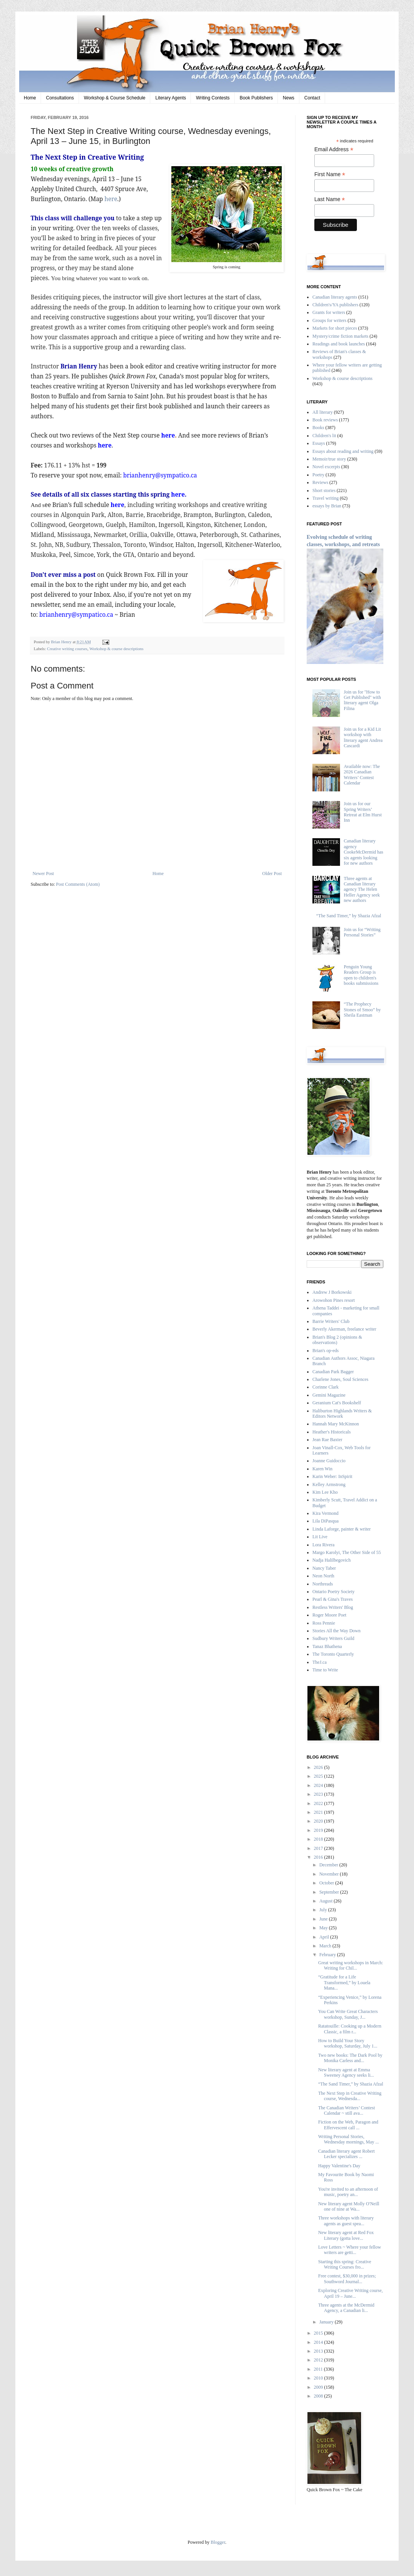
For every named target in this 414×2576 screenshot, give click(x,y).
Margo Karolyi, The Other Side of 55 (346, 1552)
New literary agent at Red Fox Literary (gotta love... (346, 2235)
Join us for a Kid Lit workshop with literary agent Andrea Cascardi (363, 737)
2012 (319, 2360)
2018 (319, 1839)
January (327, 2322)
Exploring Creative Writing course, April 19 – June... (350, 2293)
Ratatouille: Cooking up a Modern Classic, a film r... (349, 2028)
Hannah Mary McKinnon (335, 1424)
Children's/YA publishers (335, 304)
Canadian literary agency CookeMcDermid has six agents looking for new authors (363, 852)
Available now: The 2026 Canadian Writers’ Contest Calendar (362, 775)
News (288, 98)
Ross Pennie (323, 1623)
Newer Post (43, 873)
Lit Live (319, 1536)
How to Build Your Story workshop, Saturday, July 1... (347, 2043)
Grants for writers (328, 312)
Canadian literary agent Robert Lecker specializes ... (346, 2153)
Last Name (329, 199)
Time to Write (325, 1670)
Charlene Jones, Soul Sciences (340, 1379)
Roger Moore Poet (329, 1615)
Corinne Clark (325, 1387)
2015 (319, 2333)
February (328, 1954)
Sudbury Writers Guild (333, 1638)
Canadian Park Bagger (333, 1371)
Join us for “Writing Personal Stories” (362, 932)
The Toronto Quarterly (333, 1654)
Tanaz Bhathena (327, 1646)
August (326, 1901)
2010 (319, 2378)
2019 (319, 1830)
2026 (319, 1767)
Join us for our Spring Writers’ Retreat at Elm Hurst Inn (363, 812)
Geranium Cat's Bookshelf (336, 1402)
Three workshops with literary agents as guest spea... (346, 2220)
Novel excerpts (326, 466)
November (329, 1874)
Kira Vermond (325, 1513)
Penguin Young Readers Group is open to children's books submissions (361, 975)
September (329, 1892)
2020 (319, 1821)
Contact (312, 98)
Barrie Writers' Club (331, 1321)
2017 (319, 1848)
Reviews (320, 482)
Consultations (60, 98)
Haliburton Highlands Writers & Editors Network (342, 1413)
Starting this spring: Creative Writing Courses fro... (344, 2264)
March (325, 1946)
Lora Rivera (323, 1544)
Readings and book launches (338, 344)
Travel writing (325, 498)
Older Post (272, 873)
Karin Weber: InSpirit (332, 1476)
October (327, 1883)
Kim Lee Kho (325, 1492)
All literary (322, 412)
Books (318, 427)
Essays (318, 443)
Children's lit (324, 435)
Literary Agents (170, 98)
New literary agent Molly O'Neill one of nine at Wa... (348, 2206)
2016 (319, 1857)
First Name (329, 174)
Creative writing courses (67, 648)
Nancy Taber (324, 1568)
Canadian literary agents (334, 297)
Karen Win (322, 1468)
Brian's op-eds (325, 1350)
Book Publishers (256, 98)
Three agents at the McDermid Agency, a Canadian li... (346, 2307)
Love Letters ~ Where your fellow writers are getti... (349, 2249)
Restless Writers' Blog (332, 1607)
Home (30, 98)
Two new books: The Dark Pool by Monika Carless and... (350, 2058)
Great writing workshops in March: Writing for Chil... (350, 1965)
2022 (319, 1803)
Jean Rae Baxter (327, 1439)
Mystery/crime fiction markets (340, 336)
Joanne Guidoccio (328, 1460)
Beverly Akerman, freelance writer (344, 1329)
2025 (319, 1776)
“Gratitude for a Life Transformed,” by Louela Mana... (344, 1982)
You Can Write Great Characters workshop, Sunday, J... (348, 2014)
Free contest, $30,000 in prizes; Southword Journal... (347, 2278)
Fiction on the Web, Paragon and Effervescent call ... (348, 2124)
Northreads (322, 1584)
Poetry (318, 474)
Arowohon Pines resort (333, 1300)
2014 (319, 2342)
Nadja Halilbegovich (331, 1560)
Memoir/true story (329, 459)
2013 (319, 2351)
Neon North (323, 1576)
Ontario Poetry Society (333, 1591)
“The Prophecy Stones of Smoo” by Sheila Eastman (362, 1009)
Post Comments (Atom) (78, 884)
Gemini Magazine (328, 1395)
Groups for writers (329, 320)
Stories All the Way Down (336, 1630)
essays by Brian (326, 506)
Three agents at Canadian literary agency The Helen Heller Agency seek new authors (362, 889)
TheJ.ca (319, 1662)
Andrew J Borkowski (332, 1292)
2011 (319, 2369)
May (324, 1927)
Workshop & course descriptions (116, 648)
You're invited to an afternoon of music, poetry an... (348, 2191)
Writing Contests (213, 98)
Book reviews (325, 420)
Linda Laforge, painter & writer (341, 1529)
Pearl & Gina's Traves (332, 1599)
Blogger (218, 2542)
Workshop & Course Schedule (115, 98)
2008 (319, 2396)
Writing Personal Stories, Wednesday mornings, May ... (348, 2139)
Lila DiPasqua (325, 1521)
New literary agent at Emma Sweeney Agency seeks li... (346, 2072)
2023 (319, 1794)
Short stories (323, 490)
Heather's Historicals (331, 1432)
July (323, 1909)
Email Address (333, 149)
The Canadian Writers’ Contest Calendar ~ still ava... (346, 2110)
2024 (319, 1785)
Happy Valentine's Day (339, 2165)
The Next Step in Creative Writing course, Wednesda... (349, 2096)
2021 (319, 1812)
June (324, 1919)
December (329, 1865)
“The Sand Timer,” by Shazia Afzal (348, 915)
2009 (319, 2387)
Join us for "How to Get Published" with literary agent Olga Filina (362, 700)
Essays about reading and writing (342, 451)
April (324, 1937)
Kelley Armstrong (328, 1484)
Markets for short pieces (334, 328)
